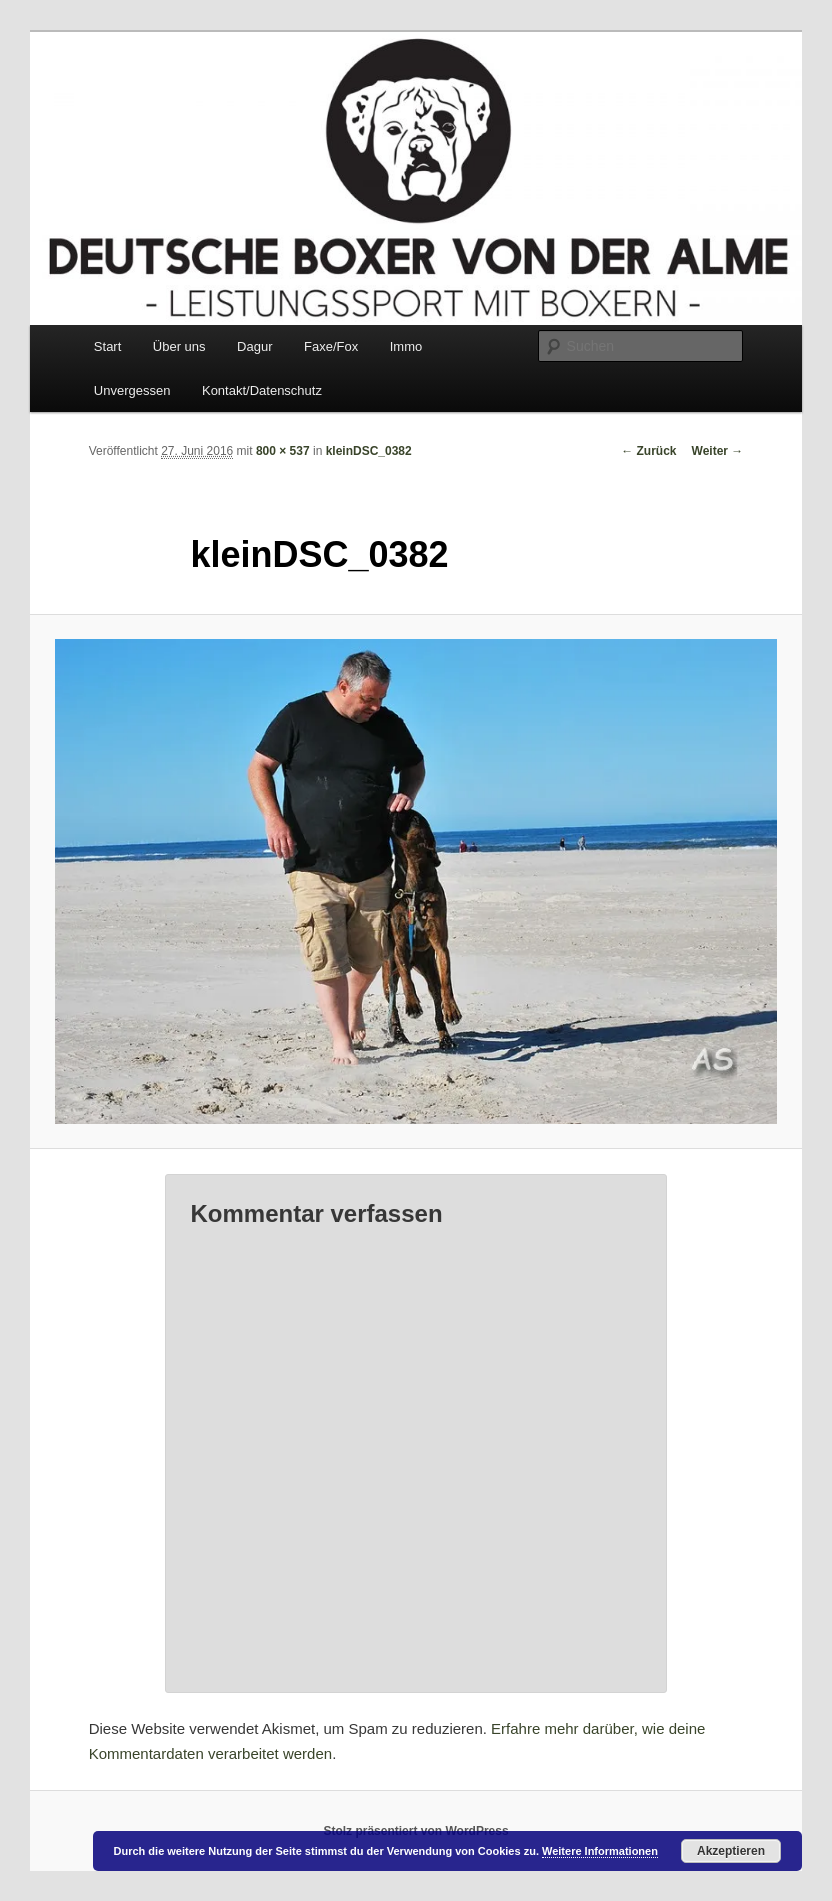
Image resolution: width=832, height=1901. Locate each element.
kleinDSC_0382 (369, 451)
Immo (406, 346)
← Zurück (648, 451)
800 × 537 (283, 451)
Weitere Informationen (600, 1851)
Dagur (254, 346)
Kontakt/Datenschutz (262, 390)
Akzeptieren (731, 1851)
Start (107, 346)
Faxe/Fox (331, 346)
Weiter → (718, 451)
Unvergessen (132, 390)
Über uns (179, 346)
